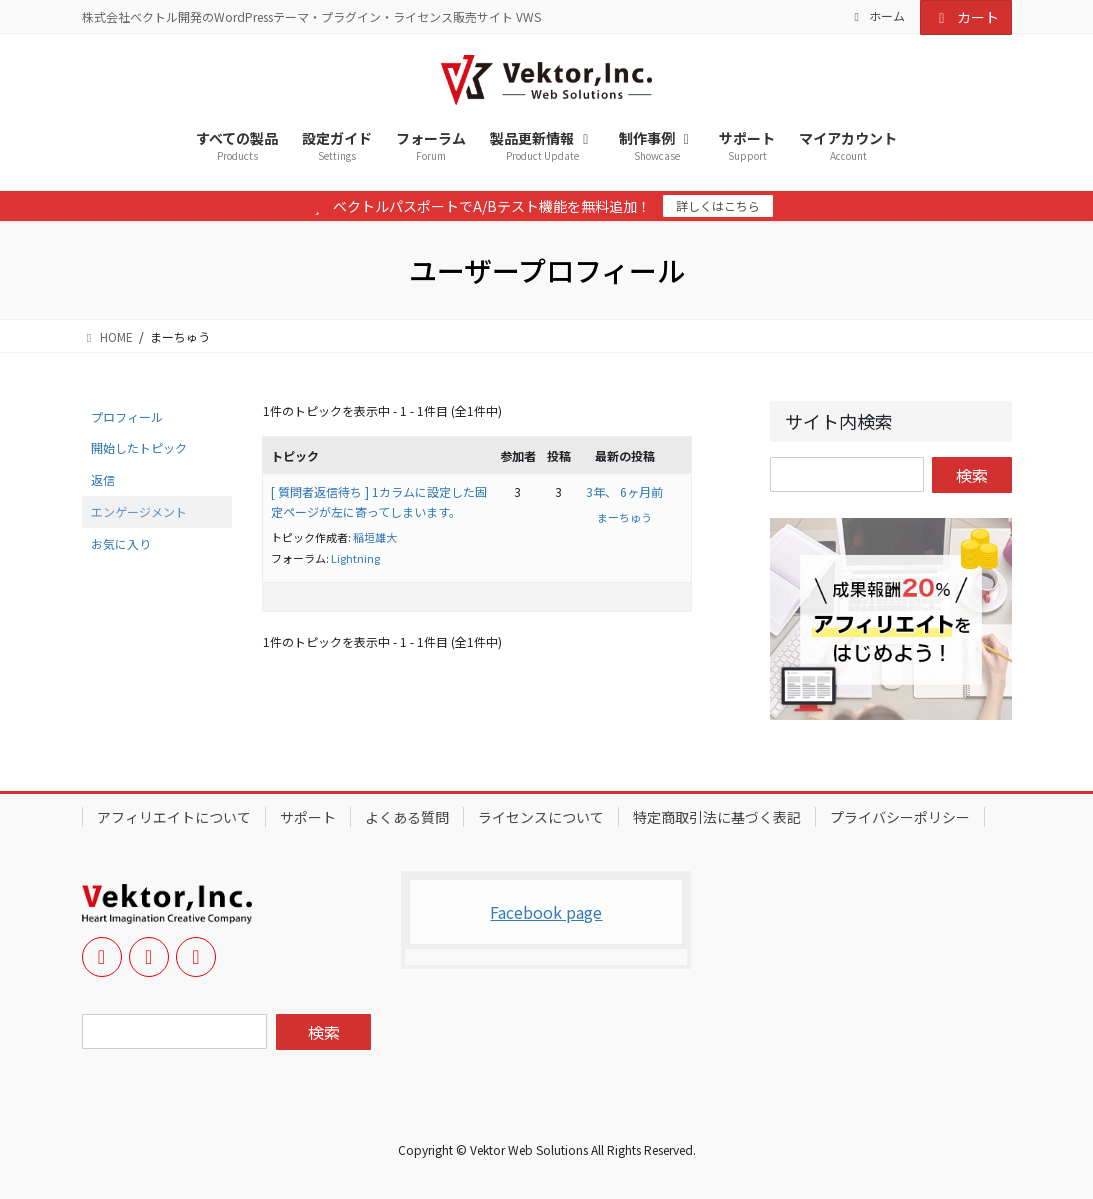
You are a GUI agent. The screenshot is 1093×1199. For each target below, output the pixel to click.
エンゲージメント (139, 511)
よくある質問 (407, 817)
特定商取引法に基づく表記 (717, 817)
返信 (103, 479)
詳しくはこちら (718, 205)
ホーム (877, 16)
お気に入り (121, 543)
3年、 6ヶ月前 (624, 491)
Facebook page (546, 912)
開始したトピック (139, 447)
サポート (308, 817)
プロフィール (127, 416)
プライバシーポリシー (900, 817)
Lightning (355, 558)
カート (966, 17)
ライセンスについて (541, 817)
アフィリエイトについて (174, 817)
